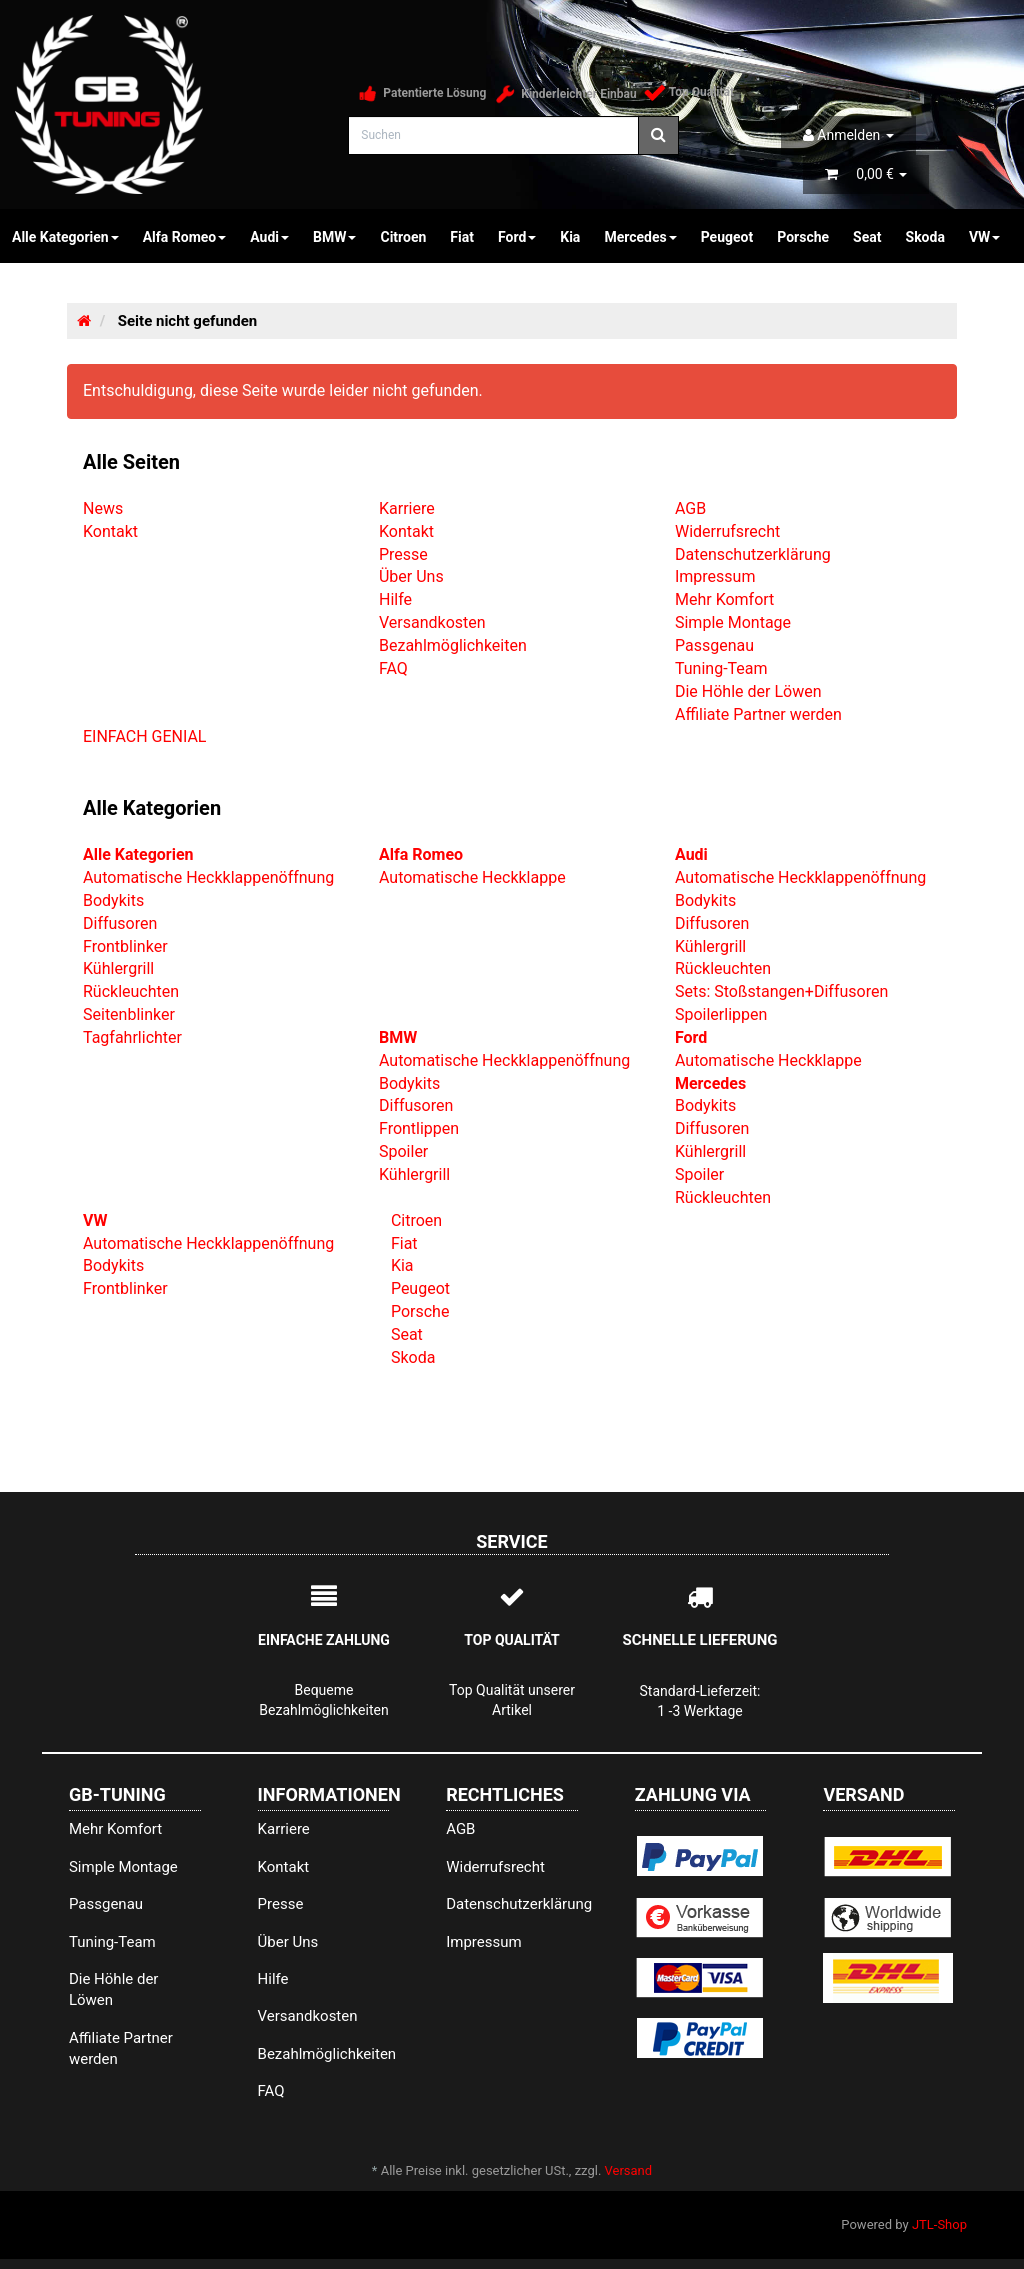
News (103, 508)
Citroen (403, 237)
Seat (867, 237)
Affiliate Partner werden (758, 714)
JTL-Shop (939, 2224)
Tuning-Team (721, 668)
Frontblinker (125, 946)
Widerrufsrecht (727, 531)
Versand (629, 2170)
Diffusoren (120, 923)
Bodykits (113, 900)
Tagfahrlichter (132, 1037)
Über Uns (411, 576)
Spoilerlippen (721, 1014)
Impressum (715, 576)
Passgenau (714, 645)
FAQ (393, 668)
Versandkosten (432, 622)
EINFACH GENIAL (144, 736)
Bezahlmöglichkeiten (453, 645)
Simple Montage (733, 622)
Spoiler (403, 1151)
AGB (690, 508)
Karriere (407, 508)
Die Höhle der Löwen (748, 691)
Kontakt (110, 531)
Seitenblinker (129, 1014)
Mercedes (640, 237)
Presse (403, 554)
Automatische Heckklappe (472, 877)
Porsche (803, 237)
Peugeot (727, 237)
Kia (570, 237)
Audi (269, 237)
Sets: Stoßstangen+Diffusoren (781, 991)
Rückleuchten (131, 991)
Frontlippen (419, 1128)
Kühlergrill (118, 968)
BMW (334, 237)
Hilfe (395, 599)
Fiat (462, 237)
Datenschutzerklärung (753, 554)
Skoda (925, 237)
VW (984, 237)
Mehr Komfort (724, 599)
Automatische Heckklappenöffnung (208, 877)
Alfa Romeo (185, 237)
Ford (517, 237)
